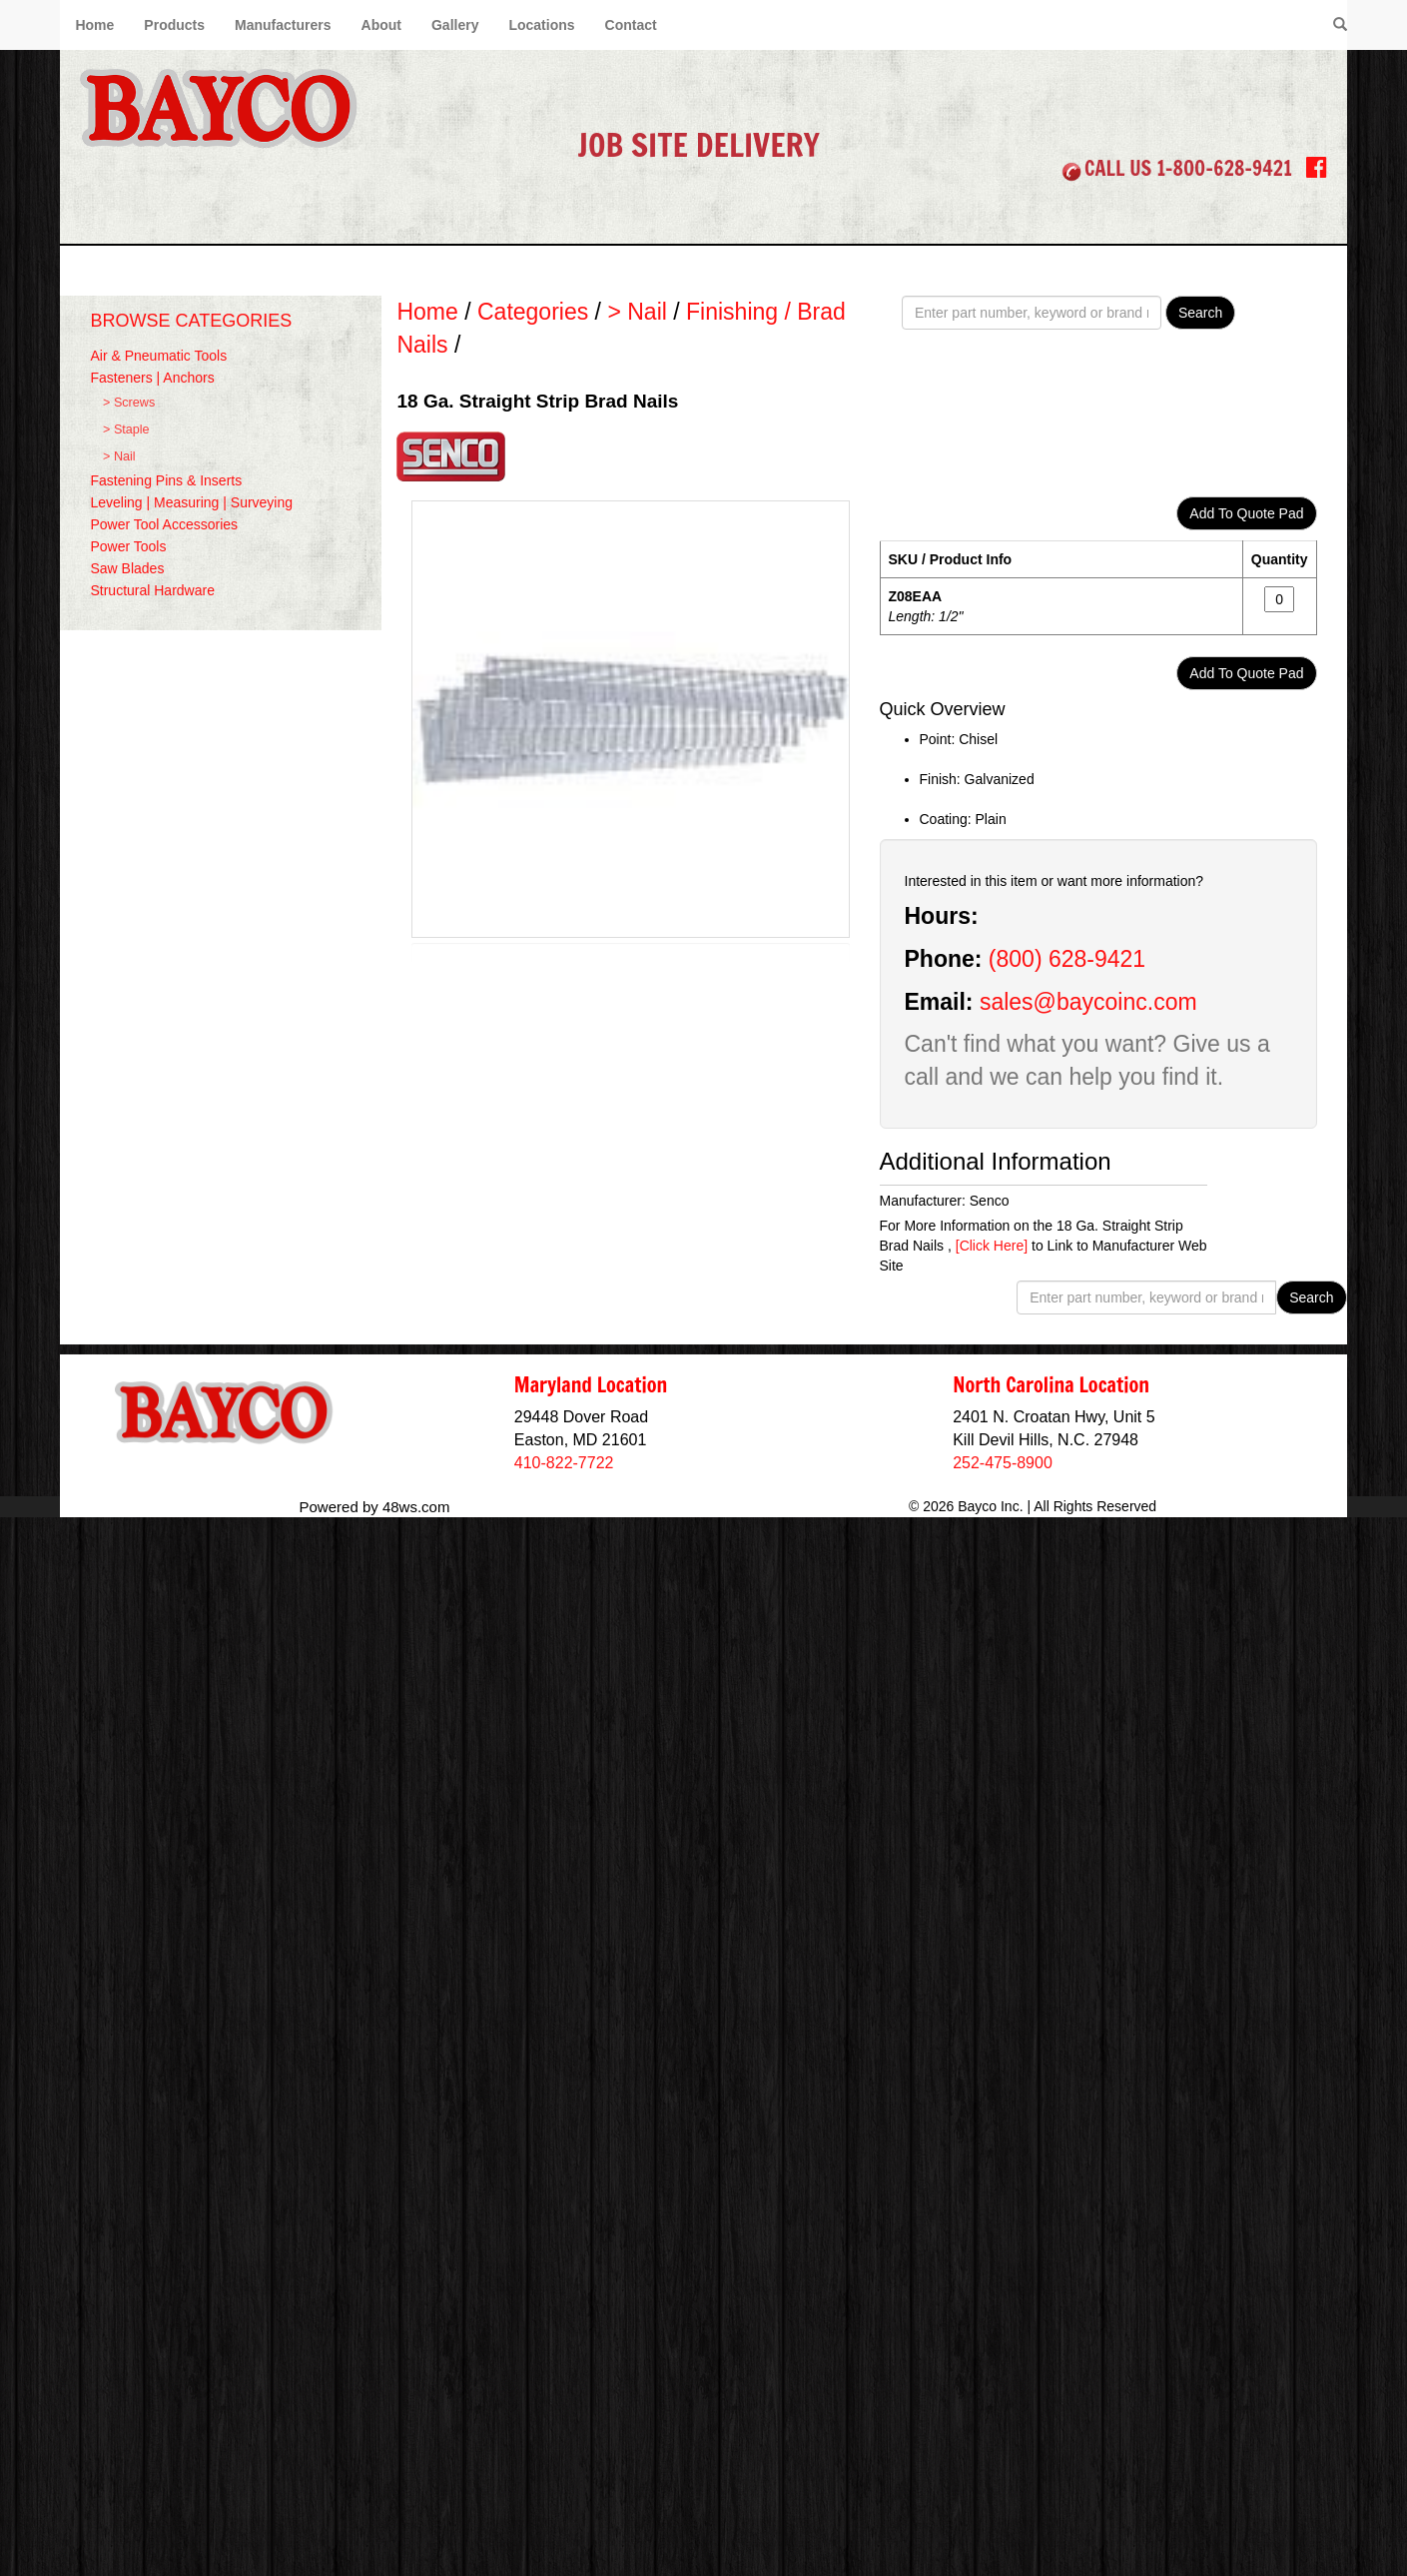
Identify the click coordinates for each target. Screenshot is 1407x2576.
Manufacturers (283, 25)
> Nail (119, 456)
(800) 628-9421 (1067, 959)
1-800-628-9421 (1224, 168)
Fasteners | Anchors (152, 378)
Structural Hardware (152, 590)
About (381, 25)
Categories (532, 312)
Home (94, 25)
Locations (541, 25)
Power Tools (128, 546)
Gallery (454, 25)
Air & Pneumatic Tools (158, 356)
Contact (631, 25)
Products (174, 25)
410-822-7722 (564, 1462)
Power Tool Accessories (164, 524)
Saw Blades (127, 568)
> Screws (129, 403)
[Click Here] (992, 1246)
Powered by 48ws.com (375, 1506)
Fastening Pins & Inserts (166, 480)
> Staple (126, 429)
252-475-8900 (1003, 1462)
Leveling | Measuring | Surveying (191, 502)
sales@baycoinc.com (1088, 1002)
